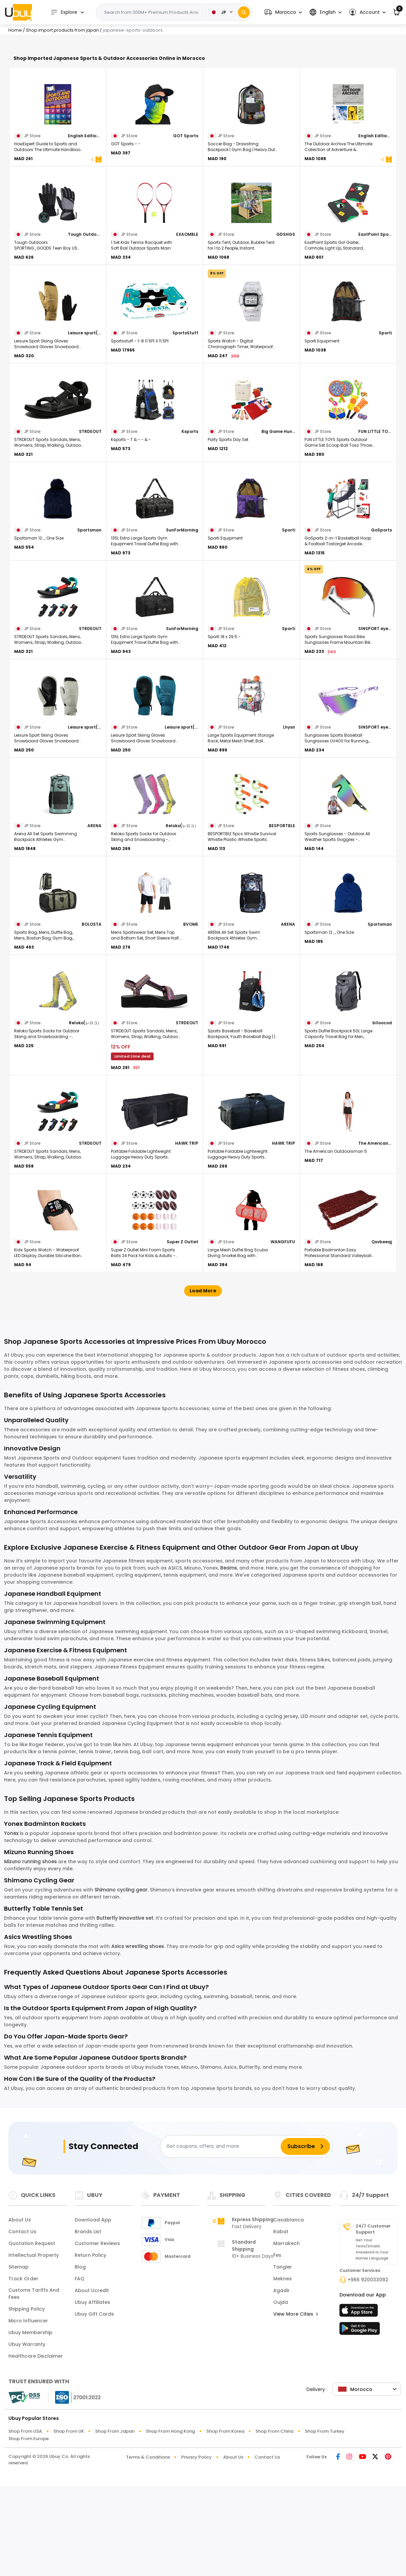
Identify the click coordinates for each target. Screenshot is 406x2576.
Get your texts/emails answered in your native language (372, 2342)
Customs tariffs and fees (33, 2386)
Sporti (385, 426)
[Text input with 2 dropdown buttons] (151, 12)
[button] (283, 12)
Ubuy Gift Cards (94, 2406)
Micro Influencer (28, 2413)
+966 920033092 (368, 2372)
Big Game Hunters (278, 524)
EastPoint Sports (375, 327)
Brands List (88, 2324)
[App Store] (359, 2405)
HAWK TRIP (186, 1236)
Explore (63, 12)
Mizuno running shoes (30, 1954)
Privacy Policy (196, 2550)
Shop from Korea (225, 2524)
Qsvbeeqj (381, 1334)
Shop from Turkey (324, 2524)
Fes (277, 2348)
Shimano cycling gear (121, 1982)
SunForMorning (182, 623)
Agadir (281, 2383)
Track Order (23, 2371)
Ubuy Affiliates (92, 2395)
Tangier (282, 2359)
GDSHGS (285, 327)
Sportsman (89, 623)
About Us (19, 2312)
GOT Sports (185, 228)
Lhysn (289, 820)
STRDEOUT (90, 524)
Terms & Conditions (148, 2550)
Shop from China (274, 2524)
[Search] (244, 12)
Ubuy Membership (30, 2425)
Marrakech (286, 2336)
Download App (93, 2312)
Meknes (282, 2371)
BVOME (190, 1017)
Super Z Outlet (182, 1334)
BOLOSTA (92, 1017)
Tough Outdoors (85, 327)
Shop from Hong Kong (170, 2524)
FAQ (79, 2371)
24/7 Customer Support (373, 2322)
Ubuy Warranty (26, 2437)
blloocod (382, 1115)
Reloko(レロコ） (182, 918)
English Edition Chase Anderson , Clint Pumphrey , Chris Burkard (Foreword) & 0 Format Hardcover (375, 228)
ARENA (94, 918)
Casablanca (288, 2312)
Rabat (280, 2324)
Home (15, 30)
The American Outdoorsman (375, 1236)
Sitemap (18, 2359)
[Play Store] (359, 2423)
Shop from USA (25, 2524)
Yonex (11, 1926)
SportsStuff (185, 426)
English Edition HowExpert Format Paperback (85, 228)
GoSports (381, 623)
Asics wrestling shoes (137, 2039)
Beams (228, 1660)
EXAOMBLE (187, 327)
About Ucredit (92, 2383)
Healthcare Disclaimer (35, 2448)
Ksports (189, 524)
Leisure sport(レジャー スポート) (85, 426)
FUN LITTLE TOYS (375, 524)
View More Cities (295, 2406)
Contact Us (22, 2324)
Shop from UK (68, 2524)
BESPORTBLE (282, 918)
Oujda (280, 2395)
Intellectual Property (33, 2348)
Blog (80, 2359)
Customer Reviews (97, 2336)
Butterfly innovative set (124, 2011)
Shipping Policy (26, 2401)
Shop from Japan (114, 2524)
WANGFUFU (283, 1334)
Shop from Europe (28, 2531)
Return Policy (90, 2348)
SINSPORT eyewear (375, 721)
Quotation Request (31, 2336)
